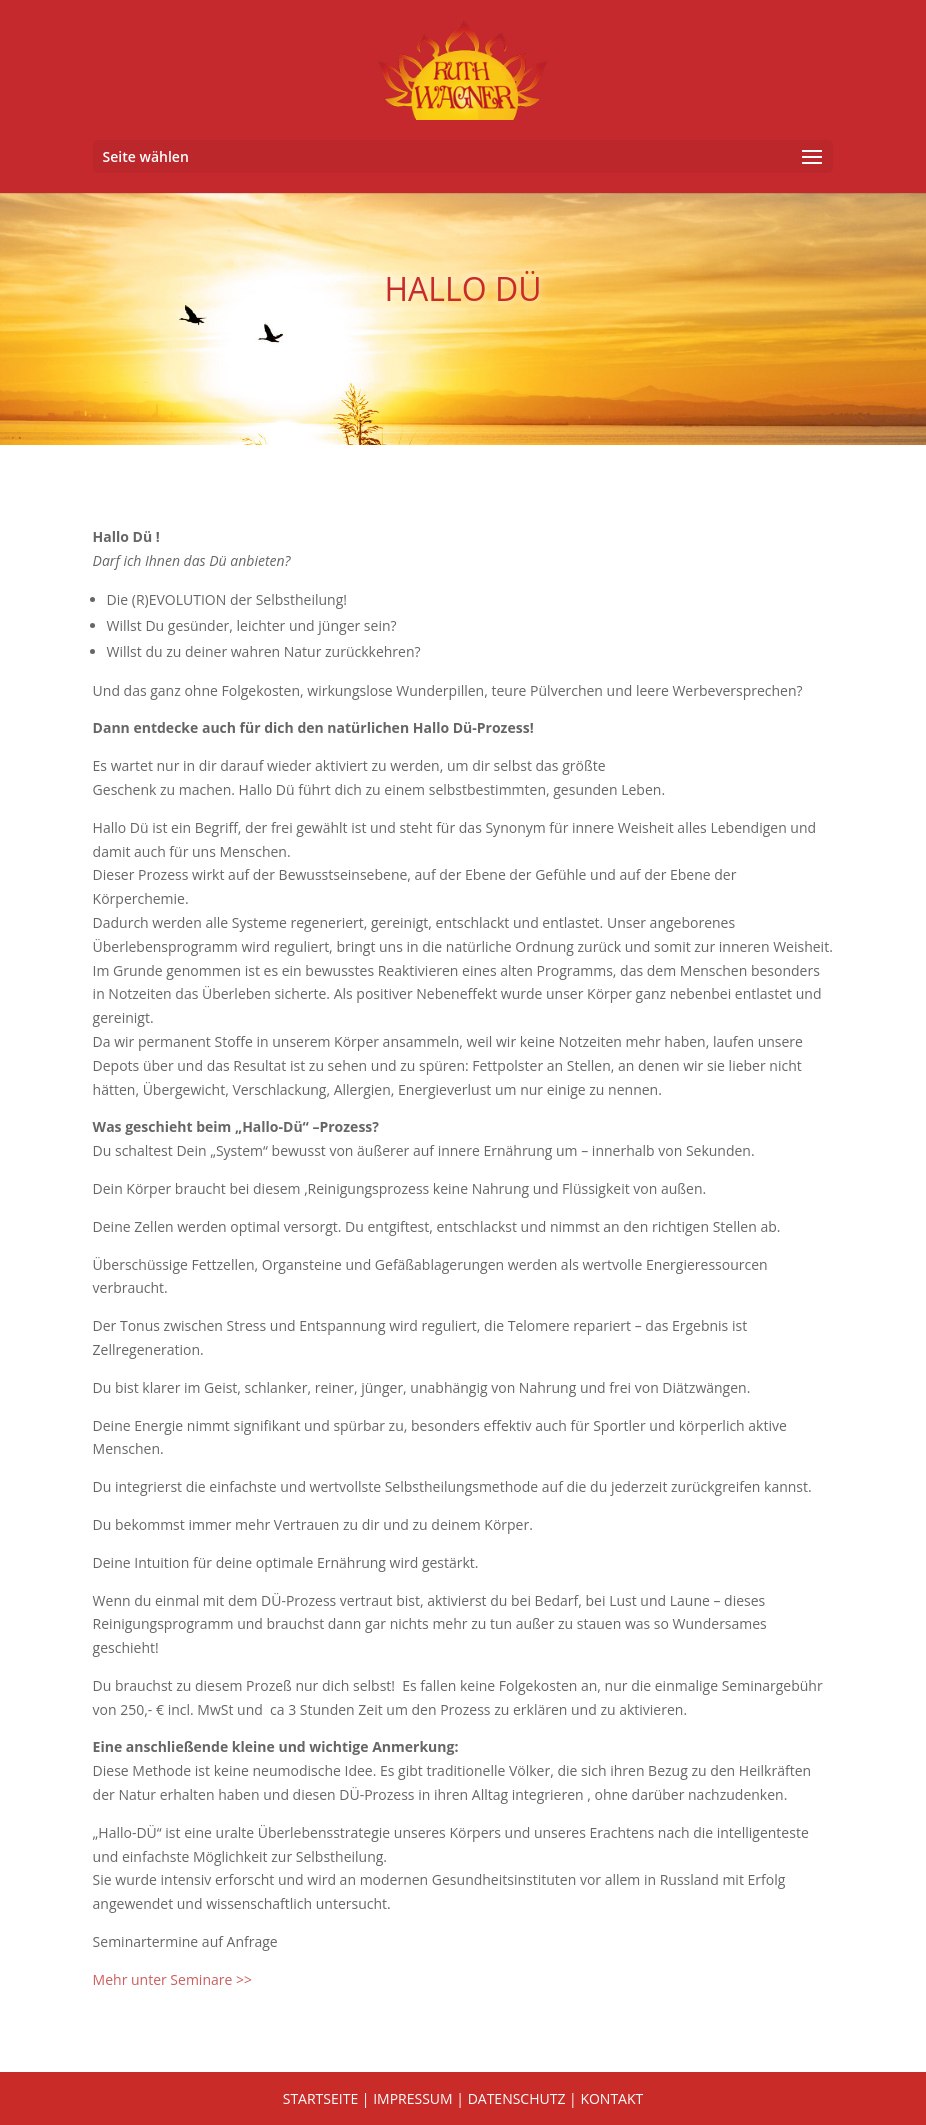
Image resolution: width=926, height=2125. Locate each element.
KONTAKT (611, 2098)
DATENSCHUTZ (517, 2098)
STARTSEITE (320, 2098)
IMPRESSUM (413, 2098)
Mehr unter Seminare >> (172, 1979)
